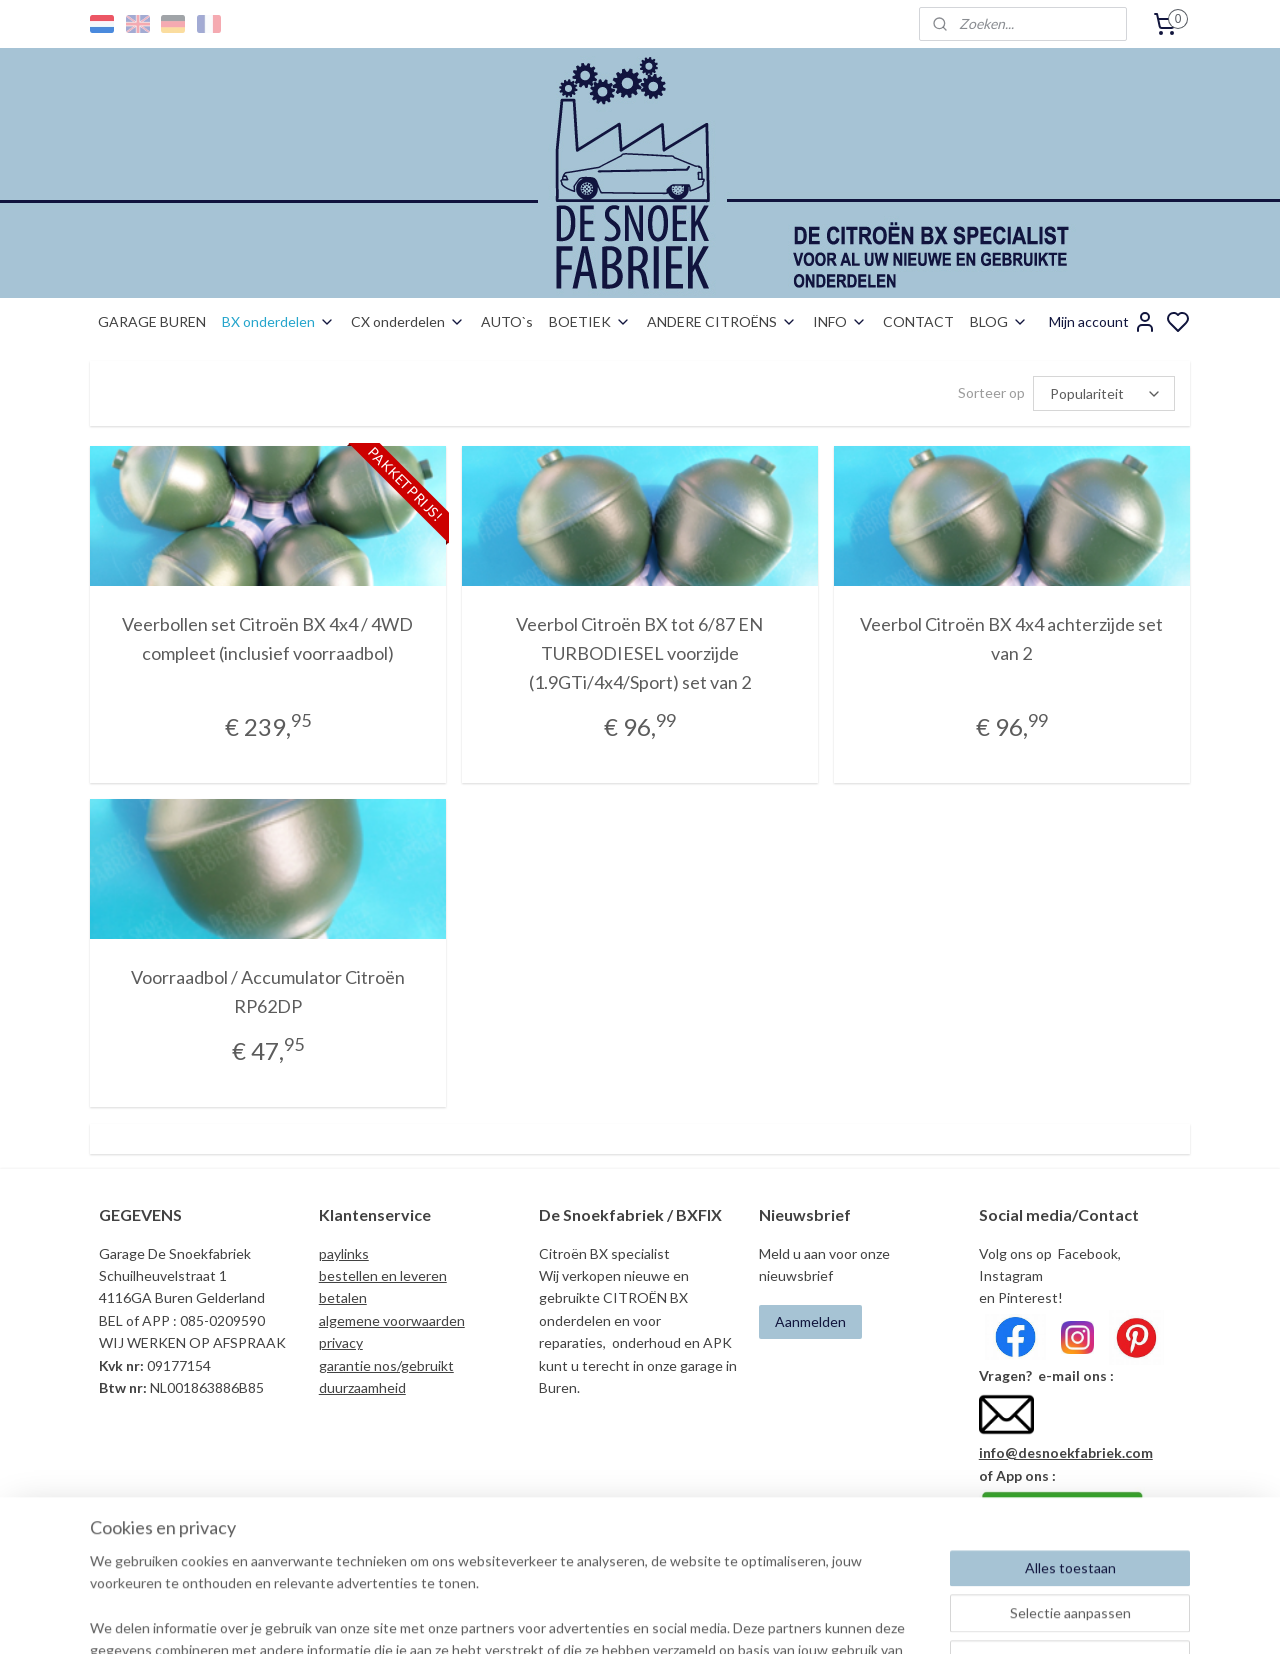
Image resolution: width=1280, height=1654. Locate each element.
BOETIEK (590, 321)
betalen (343, 1297)
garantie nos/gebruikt (386, 1365)
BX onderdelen (278, 321)
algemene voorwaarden (392, 1320)
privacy (341, 1342)
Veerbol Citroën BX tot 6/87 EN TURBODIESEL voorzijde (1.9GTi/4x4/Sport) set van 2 (639, 653)
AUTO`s (507, 321)
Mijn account (1103, 322)
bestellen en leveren (383, 1275)
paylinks (344, 1253)
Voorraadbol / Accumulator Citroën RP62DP (268, 991)
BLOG (999, 321)
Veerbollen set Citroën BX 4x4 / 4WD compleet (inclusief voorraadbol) (267, 638)
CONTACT (918, 321)
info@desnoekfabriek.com (1066, 1452)
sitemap (709, 1617)
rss (745, 1617)
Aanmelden (810, 1321)
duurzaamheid (362, 1387)
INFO (840, 321)
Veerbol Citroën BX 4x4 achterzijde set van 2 (1012, 638)
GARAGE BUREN (152, 321)
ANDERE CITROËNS (722, 321)
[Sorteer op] (1104, 393)
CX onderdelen (408, 321)
